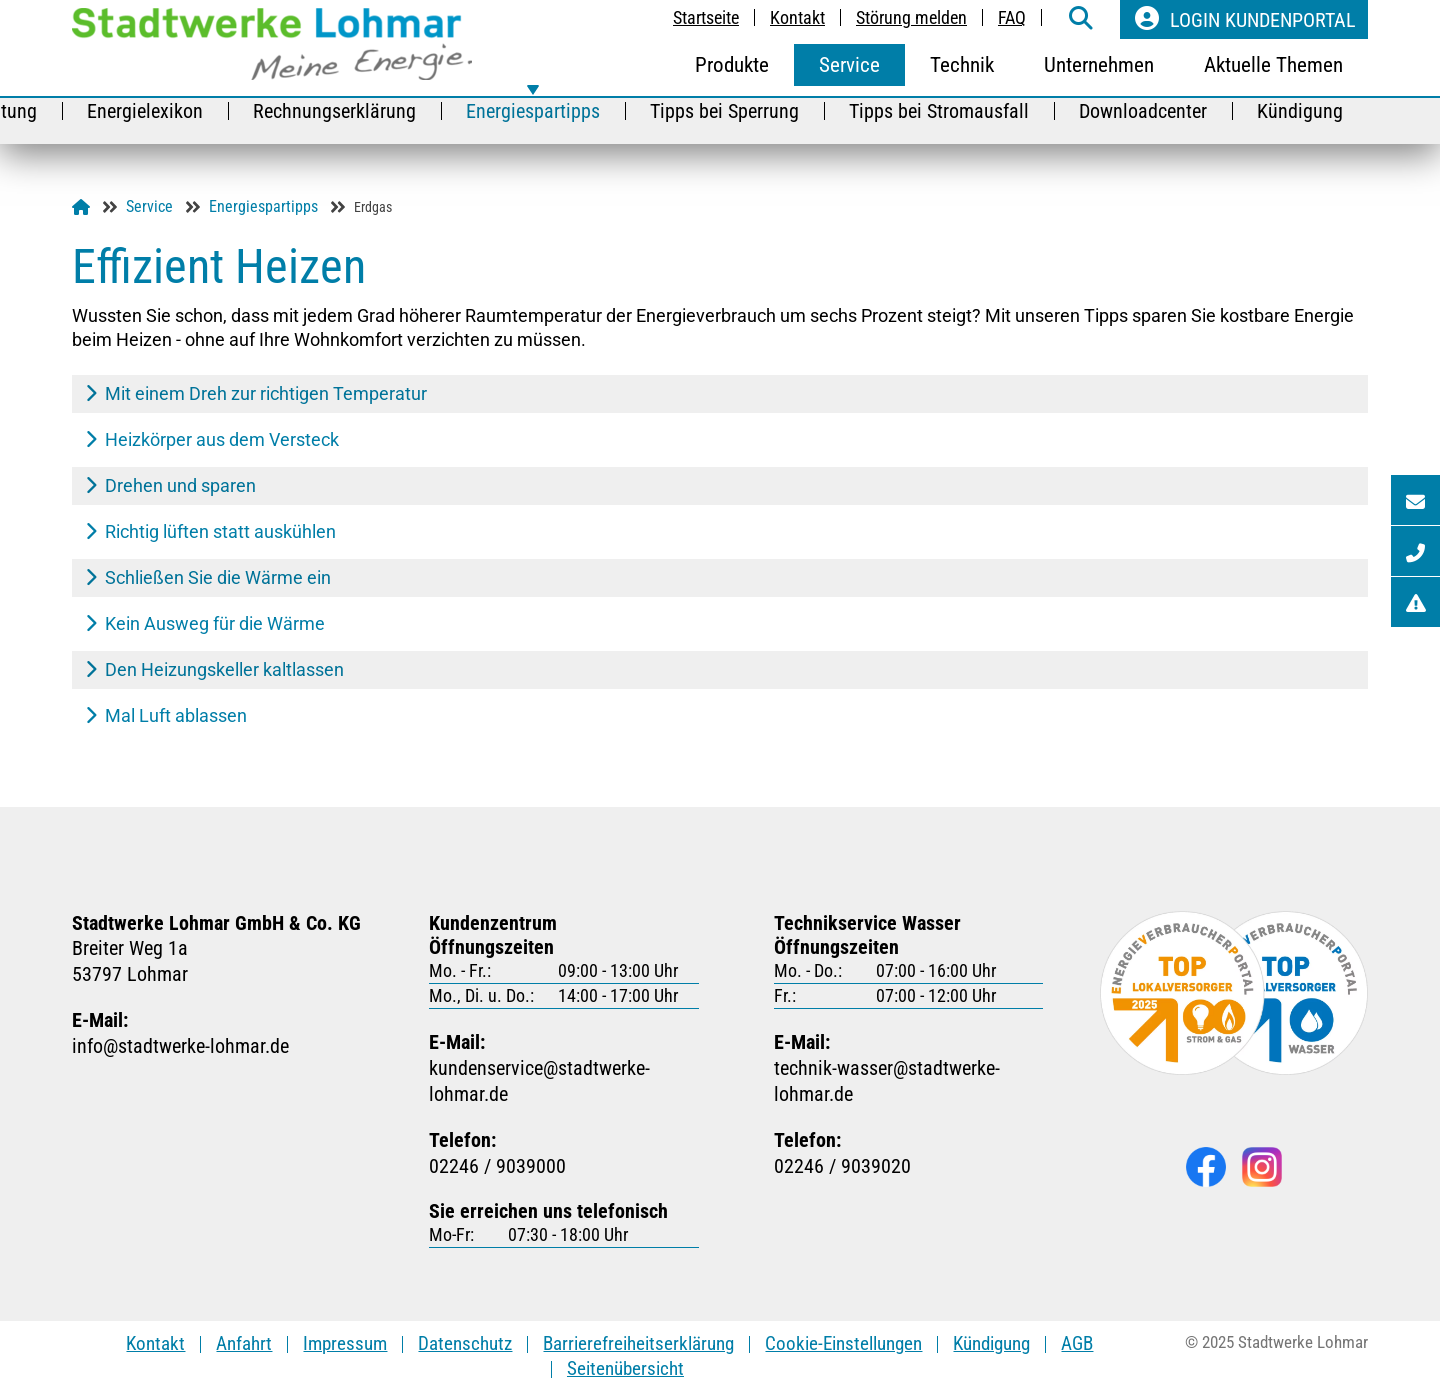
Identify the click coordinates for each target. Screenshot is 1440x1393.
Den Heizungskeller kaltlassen (214, 669)
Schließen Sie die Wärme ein (208, 577)
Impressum (345, 1343)
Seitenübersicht (625, 1368)
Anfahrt (244, 1343)
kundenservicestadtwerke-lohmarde (563, 1081)
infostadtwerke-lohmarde (180, 1046)
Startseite (706, 17)
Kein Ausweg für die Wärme (205, 623)
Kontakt (797, 17)
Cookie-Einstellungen (843, 1343)
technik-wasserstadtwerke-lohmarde (908, 1081)
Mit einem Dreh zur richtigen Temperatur (256, 393)
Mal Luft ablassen (166, 715)
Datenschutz (465, 1343)
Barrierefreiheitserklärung (638, 1343)
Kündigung (991, 1343)
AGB (1077, 1343)
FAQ (1012, 17)
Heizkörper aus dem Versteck (212, 439)
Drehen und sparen (170, 485)
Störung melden (911, 17)
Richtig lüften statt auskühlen (210, 531)
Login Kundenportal (1244, 19)
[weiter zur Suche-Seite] (1081, 19)
